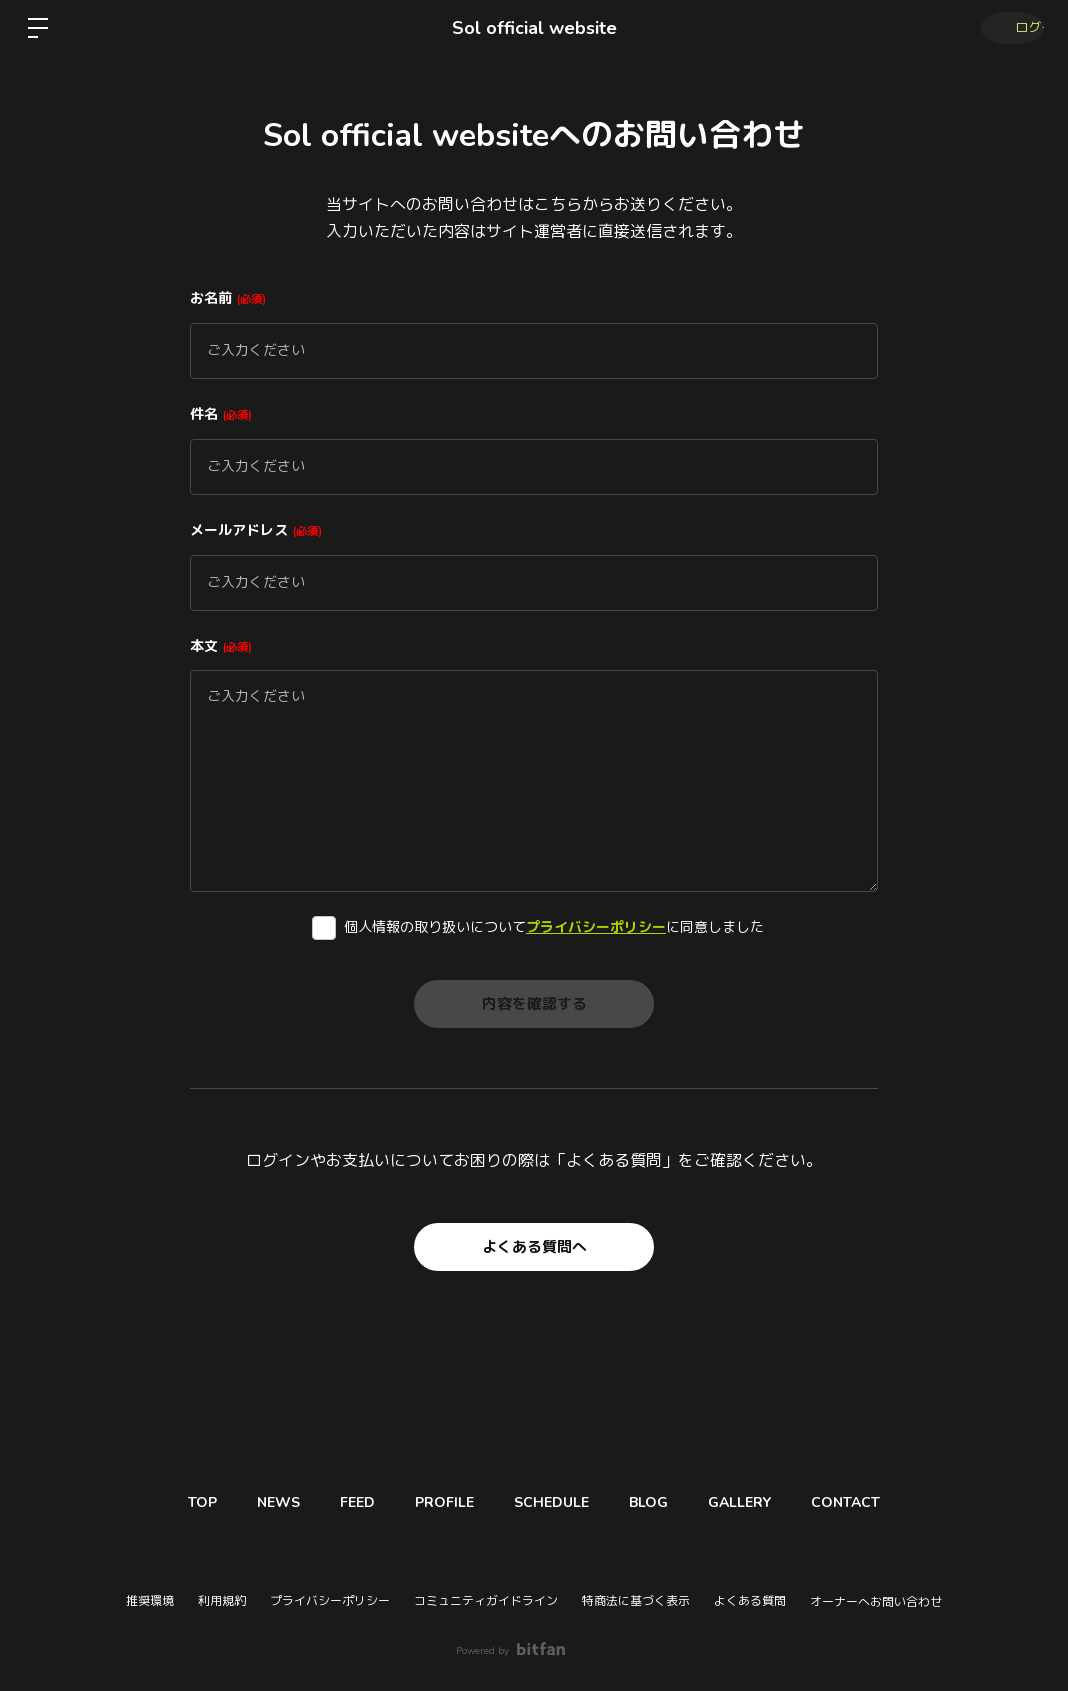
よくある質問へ (534, 1247)
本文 (221, 646)
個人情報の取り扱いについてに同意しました (554, 927)
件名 (221, 414)
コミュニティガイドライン (486, 1601)
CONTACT (880, 1502)
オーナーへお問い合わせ (876, 1602)
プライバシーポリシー (596, 927)
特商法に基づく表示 (636, 1601)
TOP (167, 1502)
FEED (342, 1502)
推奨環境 (150, 1601)
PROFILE (439, 1502)
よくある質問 (750, 1601)
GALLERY (764, 1502)
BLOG (663, 1502)
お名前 (228, 298)
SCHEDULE (556, 1502)
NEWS (253, 1502)
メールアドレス (256, 530)
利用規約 (222, 1601)
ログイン (1008, 28)
